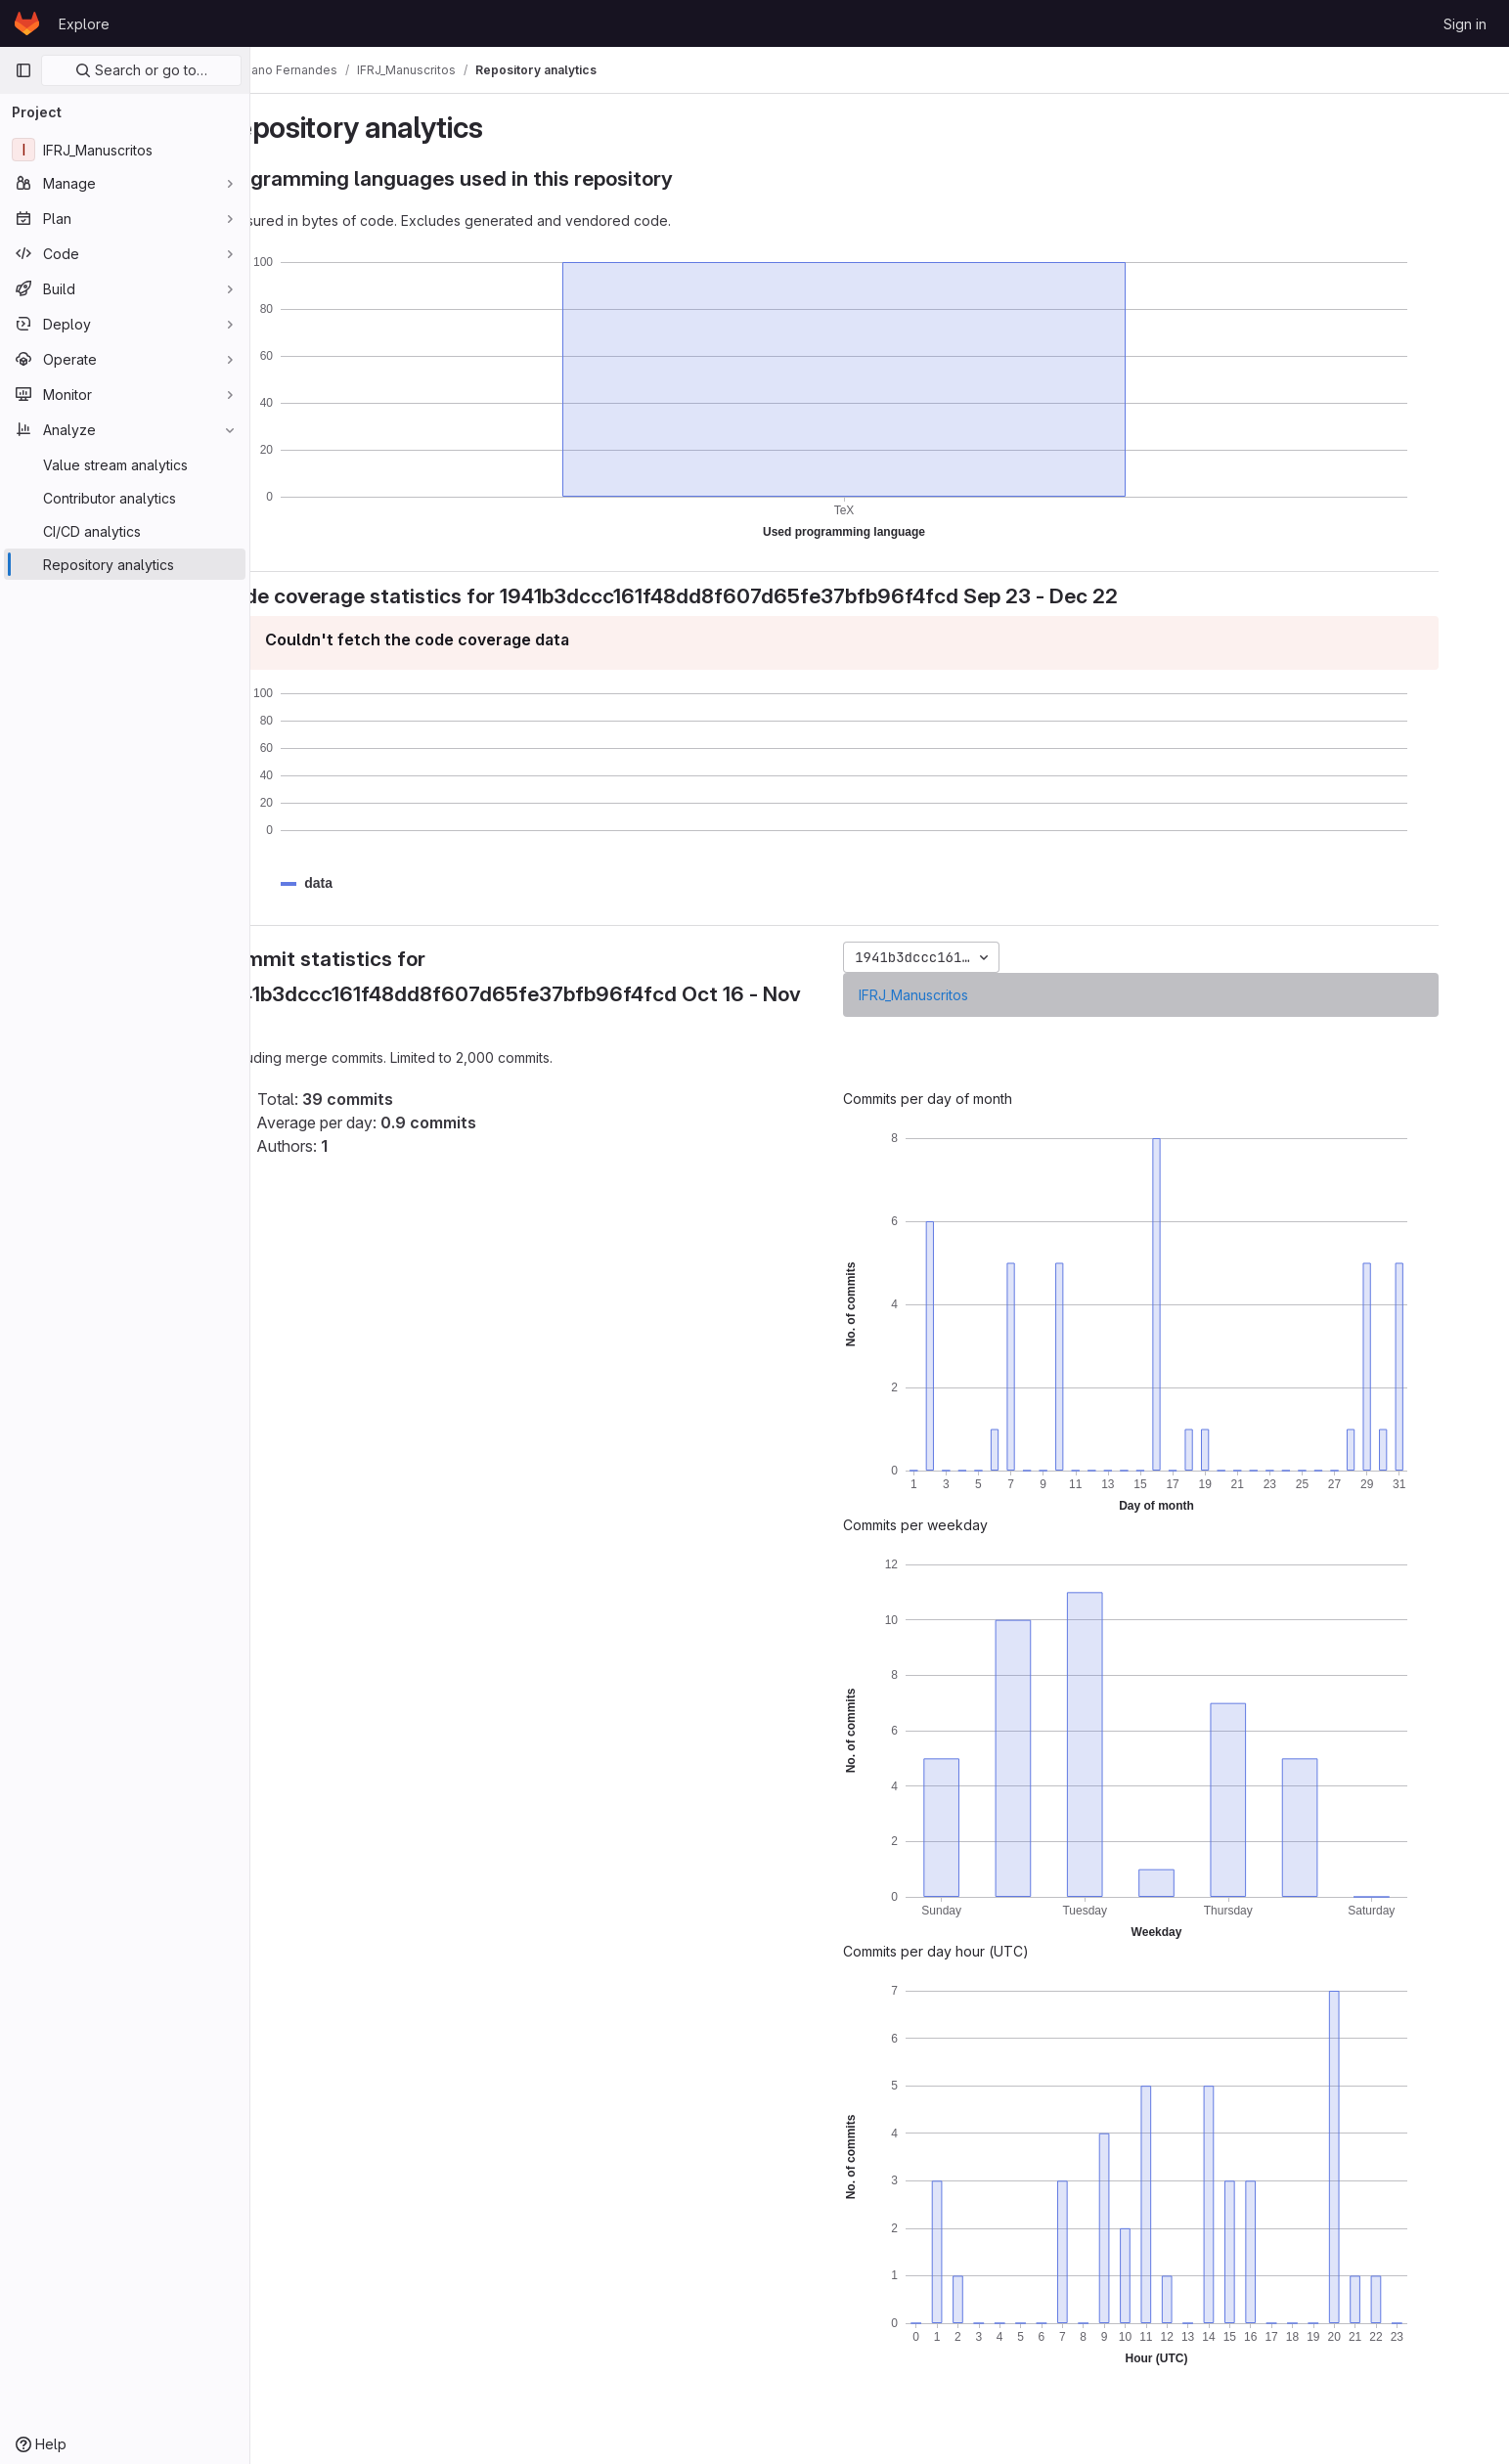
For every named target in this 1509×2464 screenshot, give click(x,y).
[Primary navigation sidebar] (23, 70)
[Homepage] (27, 23)
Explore (84, 24)
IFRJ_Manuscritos (965, 995)
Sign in (1465, 24)
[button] (374, 883)
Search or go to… (141, 70)
